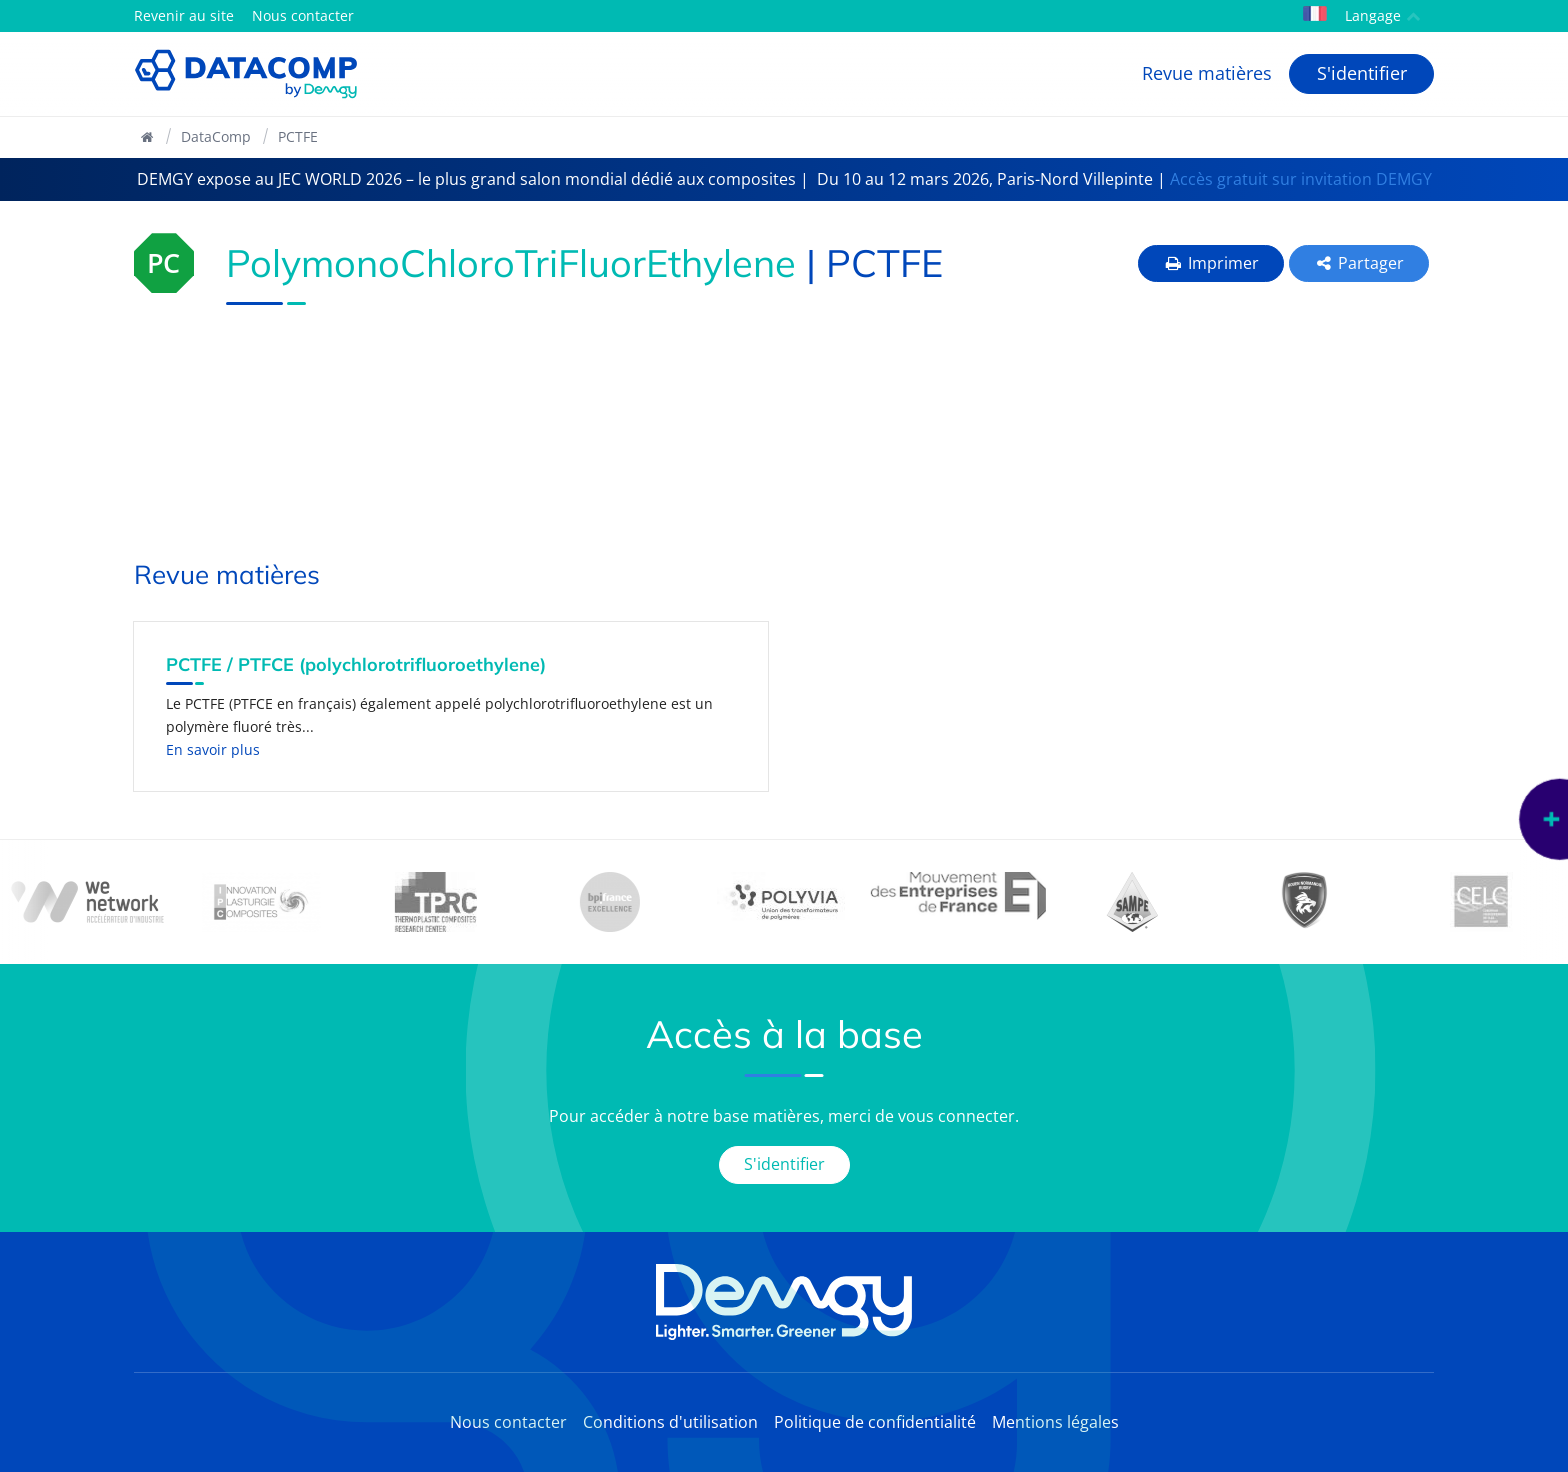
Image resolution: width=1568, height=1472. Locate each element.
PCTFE (298, 136)
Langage (1361, 15)
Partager (1359, 263)
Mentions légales (1055, 1422)
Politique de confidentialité (875, 1422)
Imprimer (1211, 263)
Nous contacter (303, 15)
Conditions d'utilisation (670, 1422)
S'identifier (1362, 73)
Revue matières (1207, 73)
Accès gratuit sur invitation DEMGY (1301, 179)
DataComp (216, 136)
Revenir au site (184, 15)
